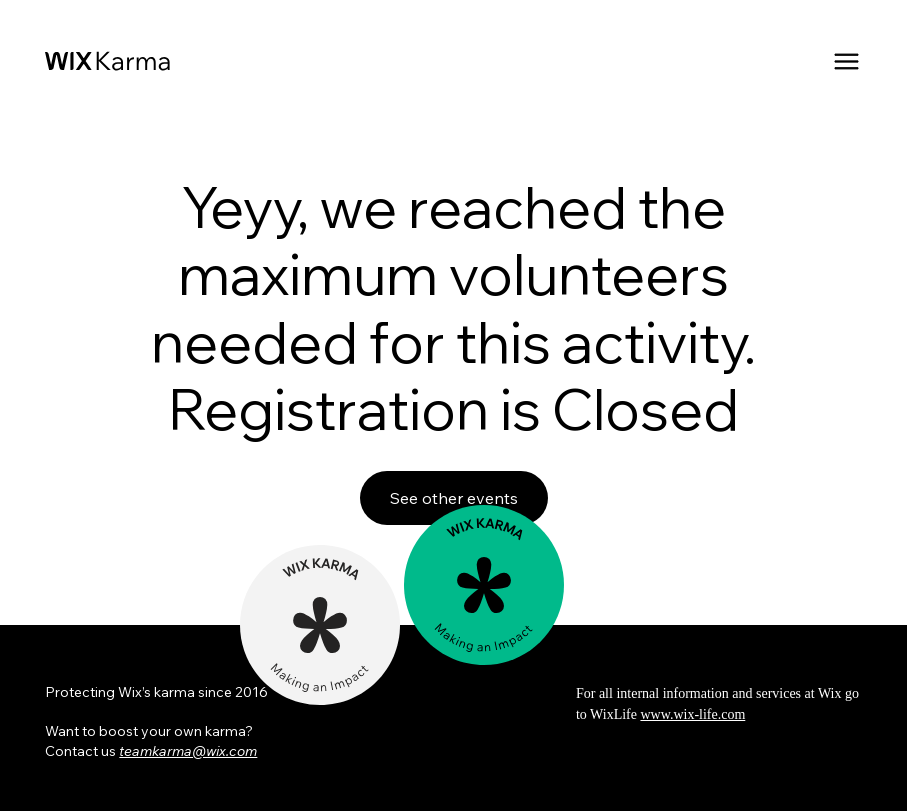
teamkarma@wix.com (188, 751)
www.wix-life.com (692, 714)
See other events (454, 498)
